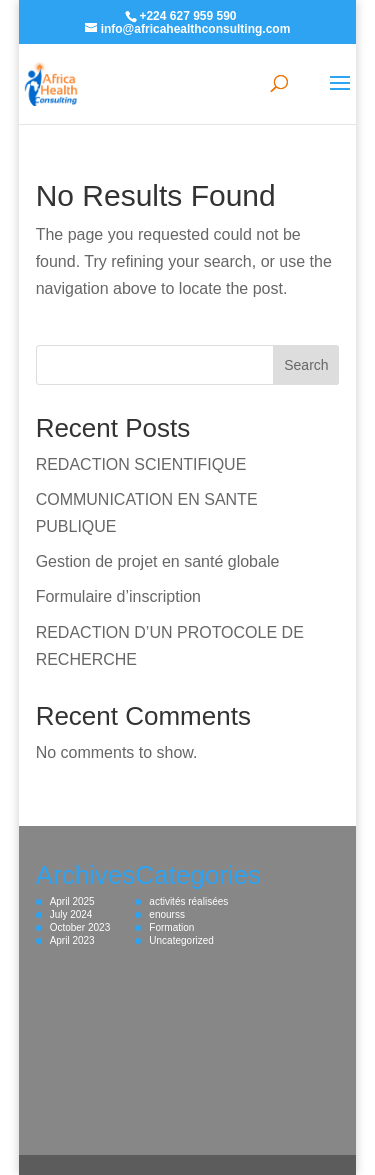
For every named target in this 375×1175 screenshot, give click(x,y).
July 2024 (71, 914)
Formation (171, 927)
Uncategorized (181, 940)
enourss (167, 914)
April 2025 (72, 901)
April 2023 (72, 940)
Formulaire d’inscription (118, 596)
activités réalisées (188, 901)
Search (306, 365)
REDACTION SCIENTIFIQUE (141, 464)
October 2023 (80, 927)
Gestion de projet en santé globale (158, 561)
